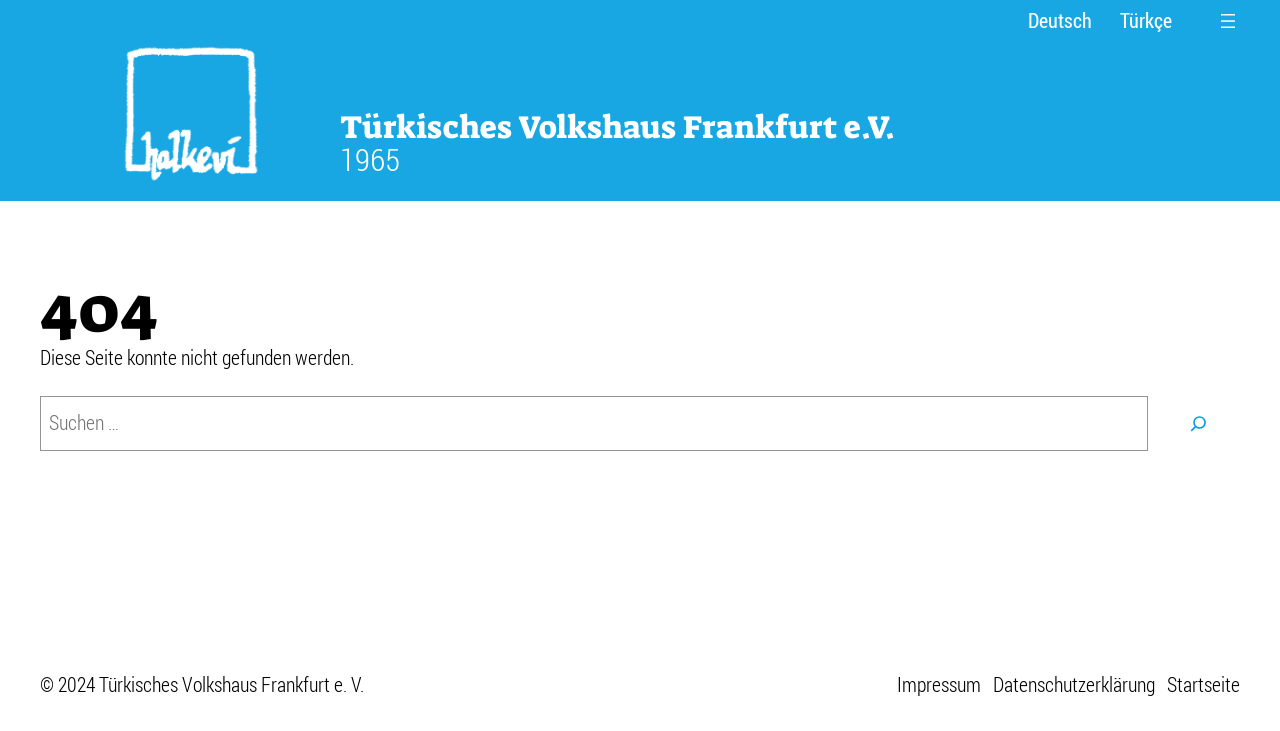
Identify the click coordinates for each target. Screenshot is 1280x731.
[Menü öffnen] (1228, 21)
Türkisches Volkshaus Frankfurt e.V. (617, 127)
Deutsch (1060, 20)
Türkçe (1146, 20)
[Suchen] (1199, 424)
